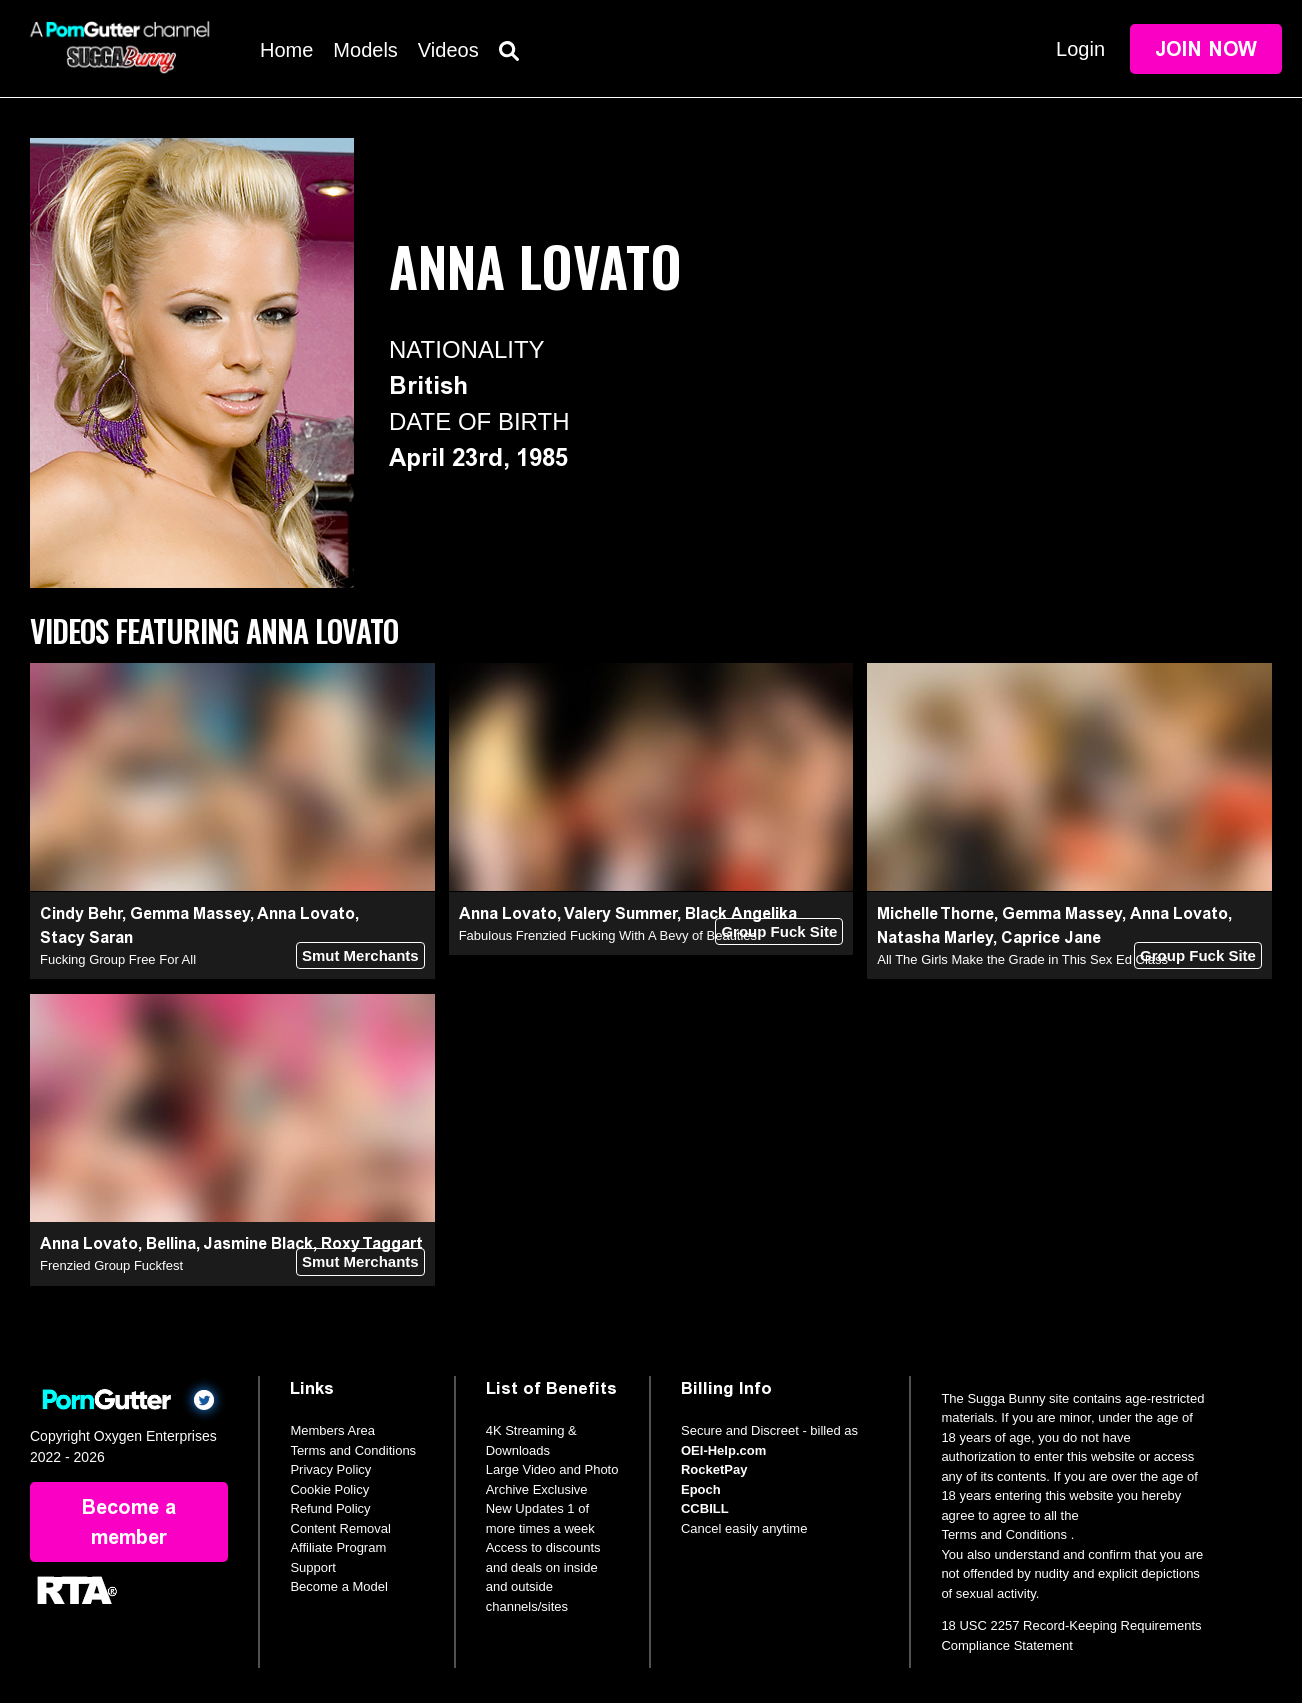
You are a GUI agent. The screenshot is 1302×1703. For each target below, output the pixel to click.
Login (1080, 49)
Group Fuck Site (779, 931)
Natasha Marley (935, 937)
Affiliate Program (338, 1547)
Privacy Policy (330, 1469)
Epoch (701, 1489)
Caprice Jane (1051, 937)
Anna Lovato (306, 913)
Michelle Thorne (935, 913)
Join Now (1206, 49)
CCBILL (705, 1508)
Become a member (129, 1522)
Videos (448, 50)
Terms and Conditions (353, 1450)
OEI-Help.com (723, 1450)
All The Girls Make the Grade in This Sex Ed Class (1022, 959)
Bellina (171, 1243)
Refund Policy (330, 1508)
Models (365, 50)
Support (313, 1567)
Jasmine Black (258, 1243)
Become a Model (339, 1586)
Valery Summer (620, 913)
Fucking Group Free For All (118, 959)
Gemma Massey (190, 913)
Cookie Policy (329, 1489)
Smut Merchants (360, 955)
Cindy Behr (81, 913)
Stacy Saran (86, 937)
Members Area (332, 1430)
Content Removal (340, 1528)
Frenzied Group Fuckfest (111, 1265)
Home (286, 50)
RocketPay (714, 1469)
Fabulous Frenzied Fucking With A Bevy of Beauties (608, 935)
